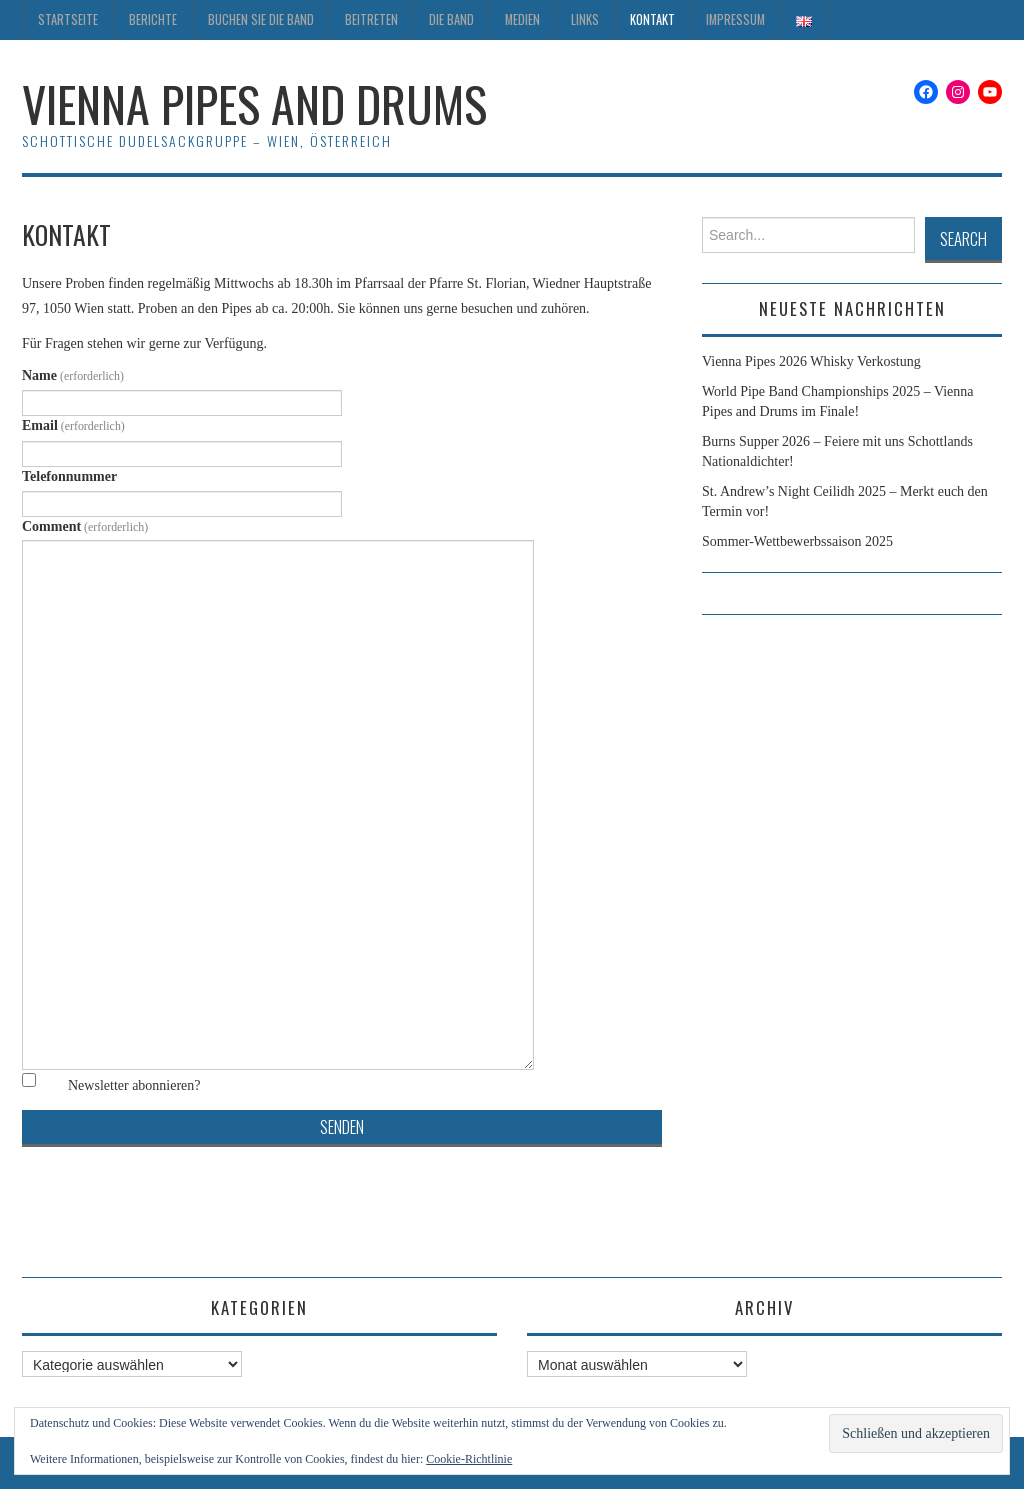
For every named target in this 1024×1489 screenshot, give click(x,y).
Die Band (451, 19)
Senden (342, 1126)
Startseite (68, 19)
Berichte (153, 19)
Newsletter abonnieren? (134, 1085)
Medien (522, 19)
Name (73, 375)
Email (73, 425)
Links (585, 19)
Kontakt (652, 19)
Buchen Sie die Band (261, 19)
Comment (85, 526)
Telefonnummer (69, 476)
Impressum (735, 19)
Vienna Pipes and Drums (254, 103)
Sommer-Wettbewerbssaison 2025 (797, 541)
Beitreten (371, 19)
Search (963, 238)
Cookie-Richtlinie (469, 1459)
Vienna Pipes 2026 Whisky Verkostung (811, 361)
